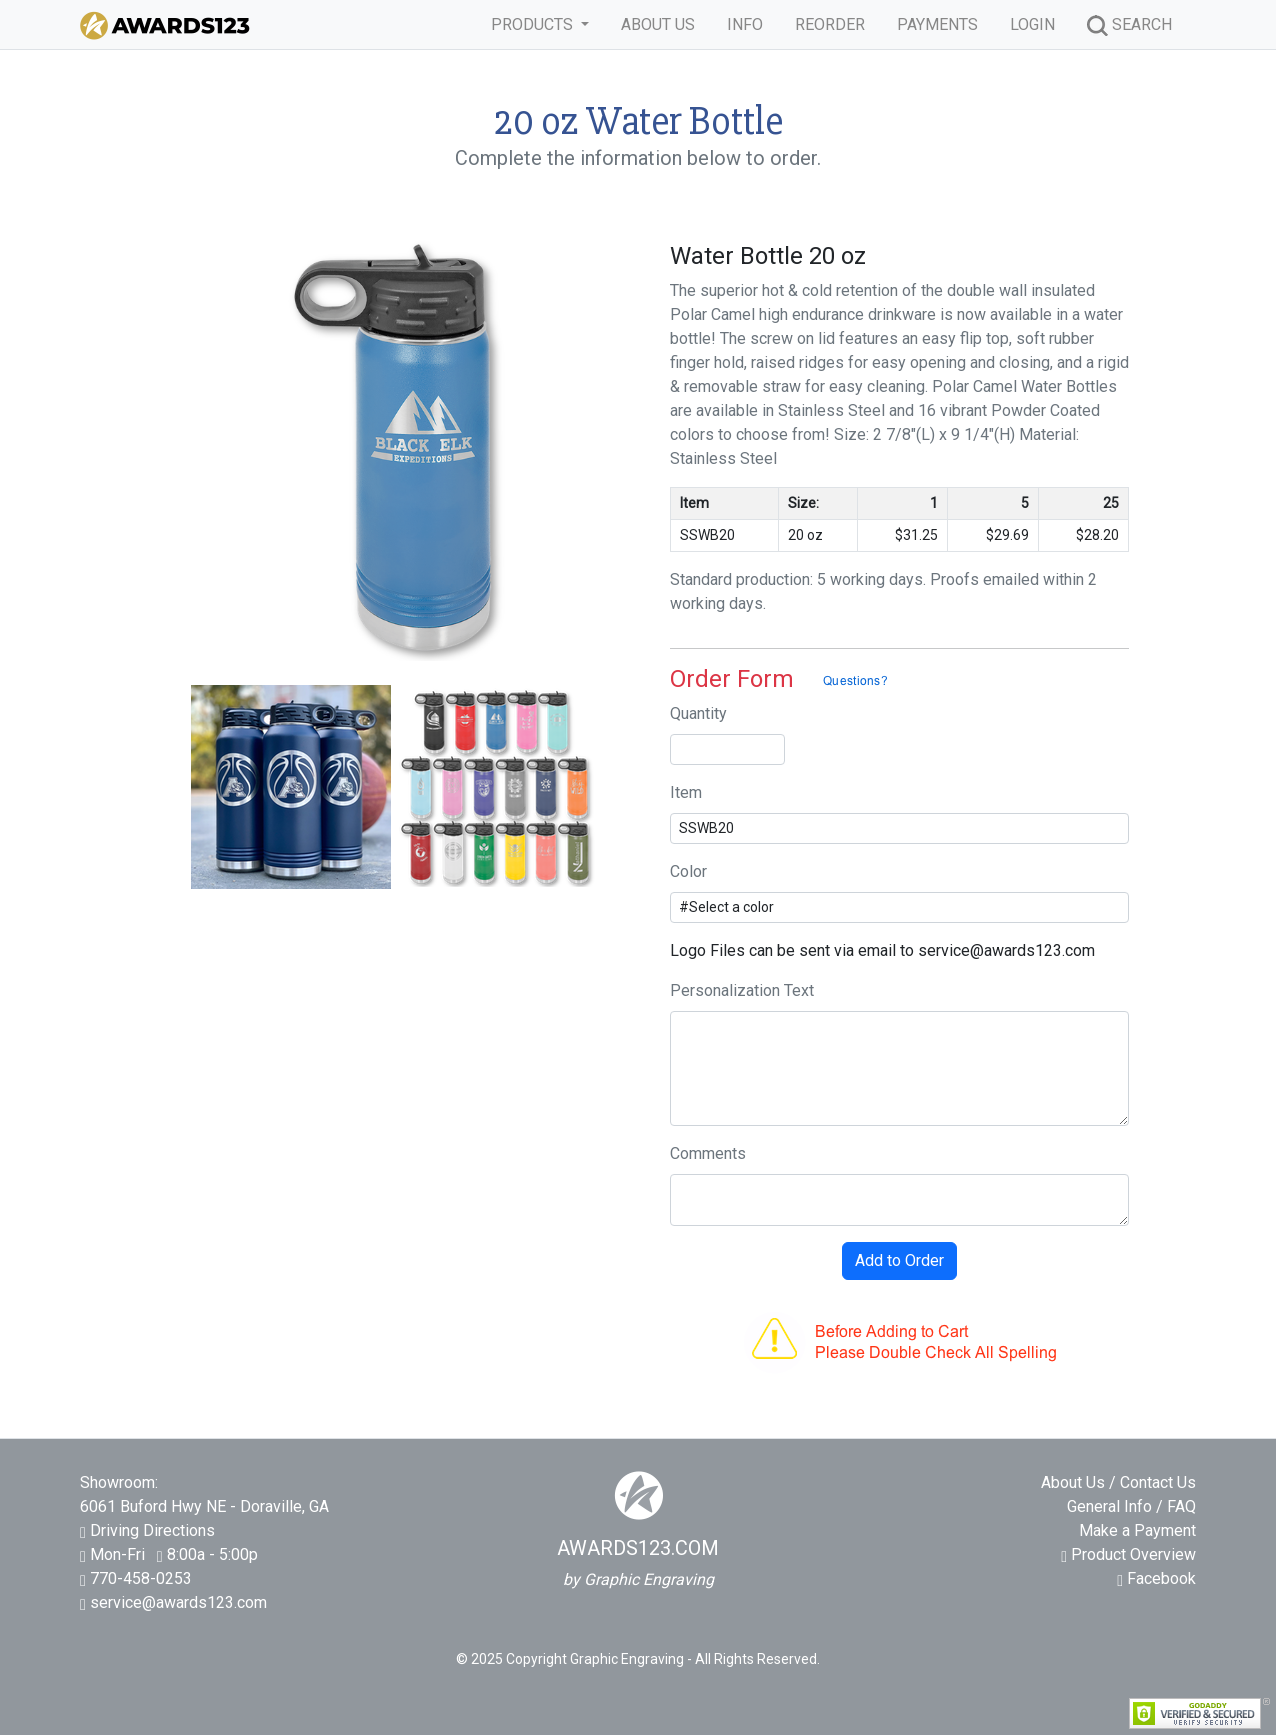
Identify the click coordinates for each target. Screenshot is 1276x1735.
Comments (708, 1153)
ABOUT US (658, 24)
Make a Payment (1137, 1530)
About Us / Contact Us (1118, 1482)
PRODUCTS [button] (534, 24)
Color (688, 871)
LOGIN (1032, 24)
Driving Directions (152, 1530)
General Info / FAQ (1131, 1506)
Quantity (698, 713)
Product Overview (1128, 1554)
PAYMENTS (937, 24)
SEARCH (1129, 25)
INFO (745, 24)
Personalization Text (742, 990)
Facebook (1156, 1578)
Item (686, 792)
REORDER (830, 24)
